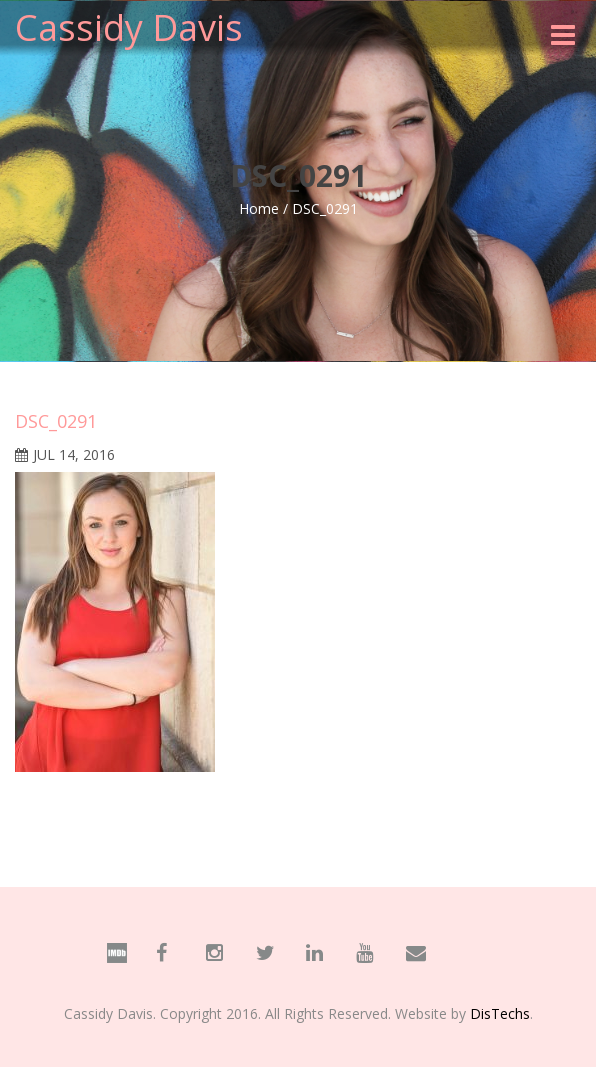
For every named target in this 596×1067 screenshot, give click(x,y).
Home (259, 208)
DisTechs (500, 1013)
